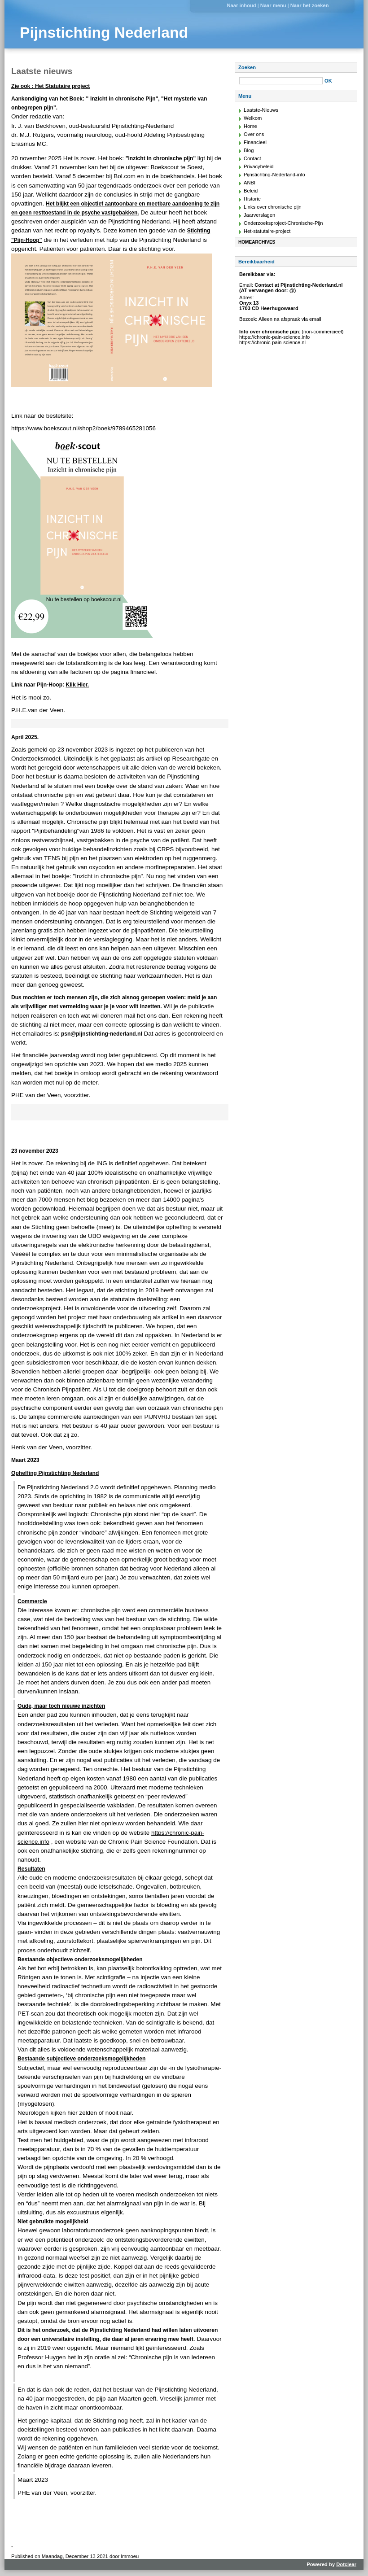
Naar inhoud (241, 5)
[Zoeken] (281, 80)
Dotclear (346, 2564)
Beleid (251, 190)
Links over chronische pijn (273, 207)
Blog (249, 150)
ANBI (249, 182)
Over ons (254, 134)
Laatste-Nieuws (261, 110)
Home (250, 126)
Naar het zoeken (309, 5)
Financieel (255, 142)
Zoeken (247, 67)
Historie (252, 198)
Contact (252, 158)
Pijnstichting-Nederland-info (274, 174)
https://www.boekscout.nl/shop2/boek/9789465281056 (83, 428)
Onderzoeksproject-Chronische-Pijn (283, 223)
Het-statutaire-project (267, 231)
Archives (263, 242)
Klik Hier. (77, 685)
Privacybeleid (259, 166)
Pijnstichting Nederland (104, 32)
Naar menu (273, 5)
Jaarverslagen (259, 215)
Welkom (253, 118)
